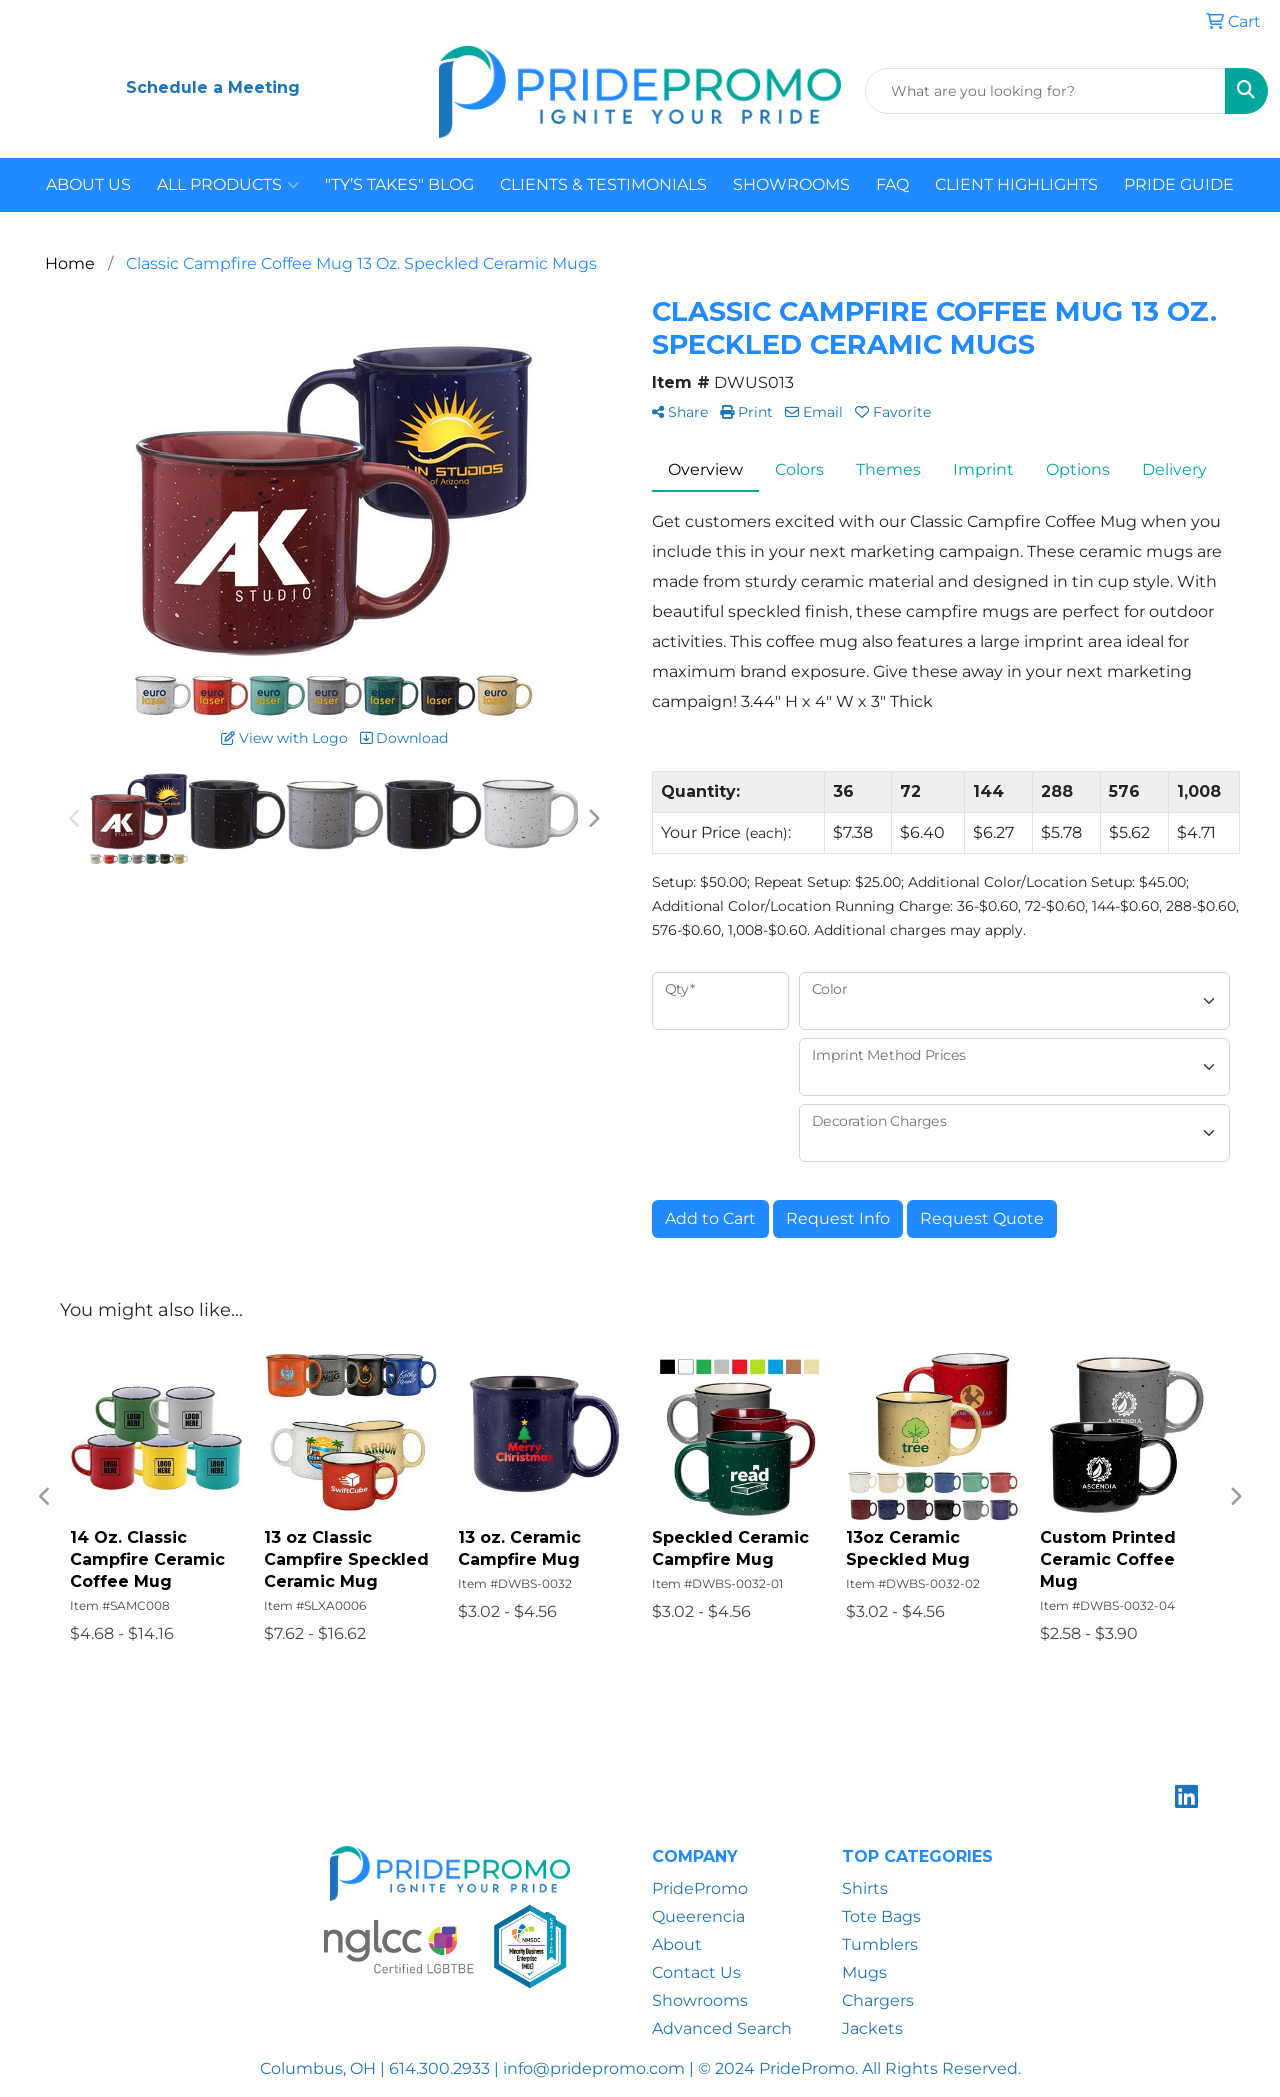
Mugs (864, 1972)
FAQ (892, 184)
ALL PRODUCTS (228, 185)
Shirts (865, 1888)
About (677, 1944)
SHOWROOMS (791, 184)
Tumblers (880, 1944)
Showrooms (700, 2000)
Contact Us (696, 1972)
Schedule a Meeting (213, 87)
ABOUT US (88, 184)
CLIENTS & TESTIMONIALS (603, 184)
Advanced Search (722, 2028)
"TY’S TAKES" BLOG (399, 184)
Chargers (878, 2000)
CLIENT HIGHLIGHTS (1016, 184)
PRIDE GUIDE (1179, 184)
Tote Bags (881, 1916)
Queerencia (698, 1916)
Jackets (872, 2028)
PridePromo (700, 1888)
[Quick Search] (1045, 91)
